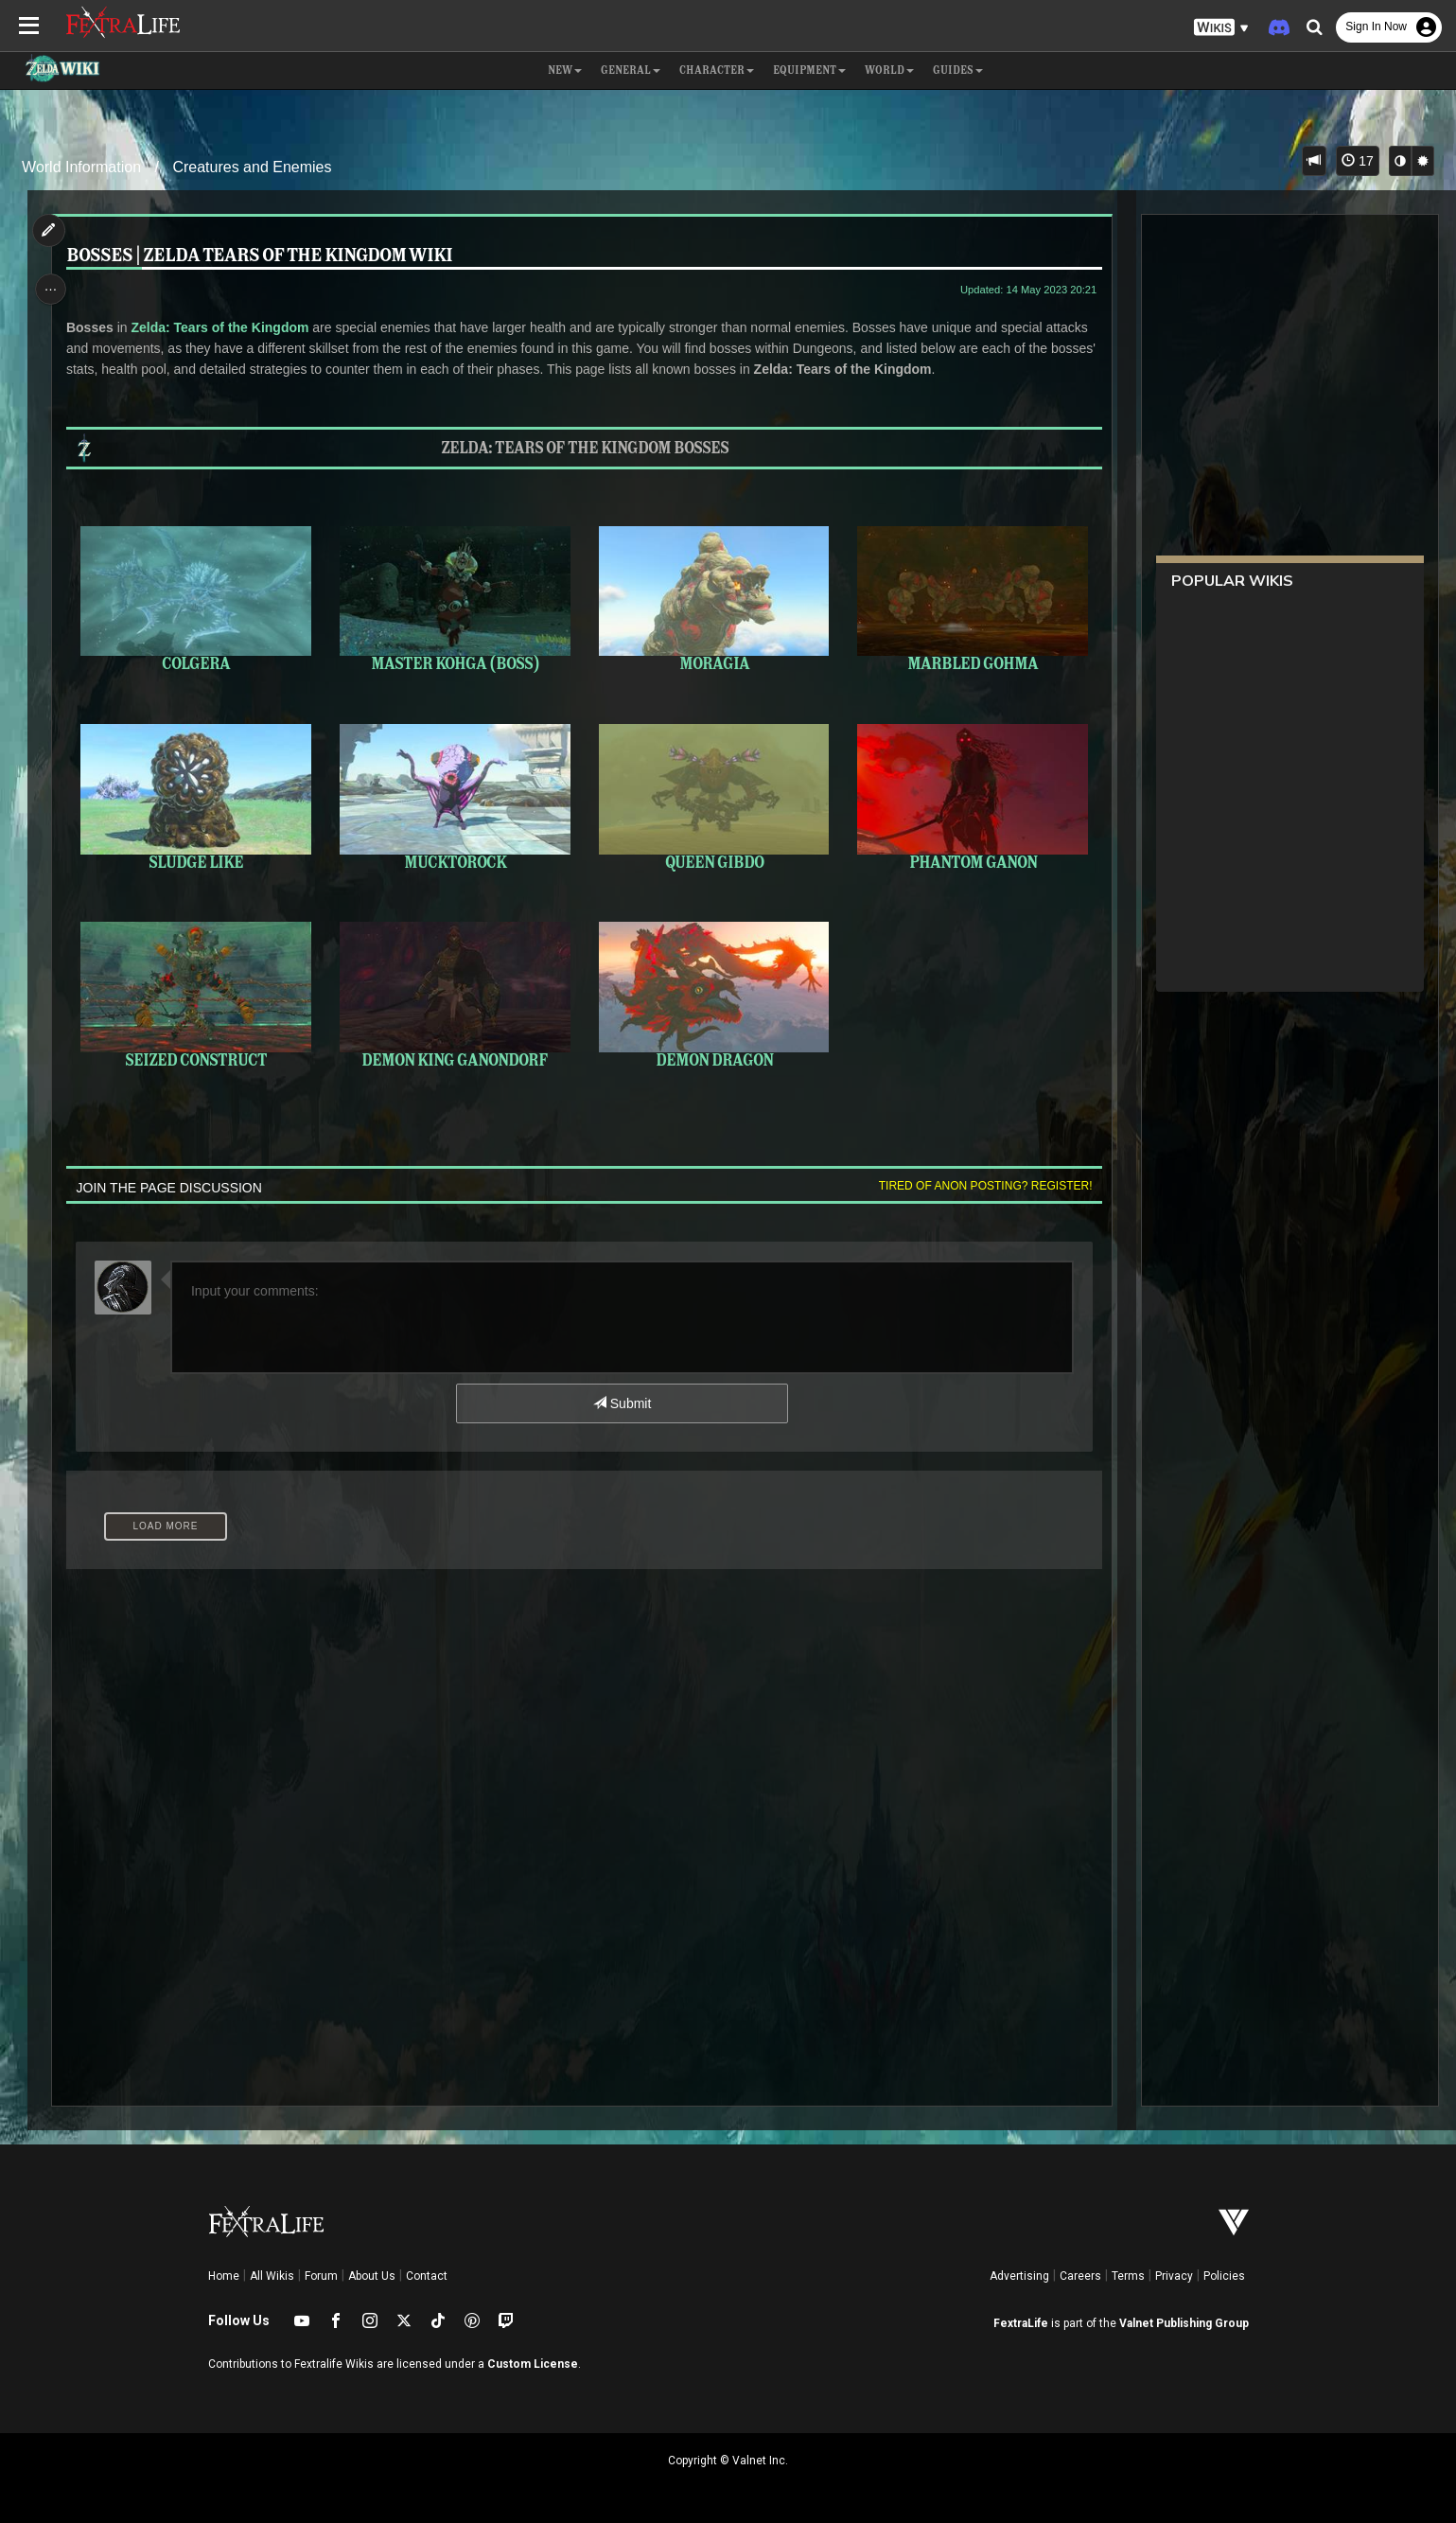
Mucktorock (456, 796)
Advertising (1019, 2276)
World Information (81, 167)
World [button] (889, 71)
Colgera (198, 599)
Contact (426, 2276)
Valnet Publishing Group (1184, 2323)
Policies (1224, 2276)
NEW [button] (565, 71)
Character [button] (716, 71)
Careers (1080, 2276)
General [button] (630, 71)
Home (223, 2276)
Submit (621, 1399)
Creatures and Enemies (251, 167)
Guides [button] (958, 71)
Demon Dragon (712, 993)
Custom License (532, 2364)
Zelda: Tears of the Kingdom (224, 327)
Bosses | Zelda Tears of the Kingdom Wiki (263, 256)
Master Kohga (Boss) (456, 599)
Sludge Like (198, 796)
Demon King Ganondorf (456, 993)
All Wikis (272, 2276)
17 (1357, 160)
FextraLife (1020, 2323)
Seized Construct (198, 993)
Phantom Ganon (968, 796)
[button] (1221, 27)
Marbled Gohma (968, 599)
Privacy (1174, 2276)
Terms (1128, 2276)
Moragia (712, 599)
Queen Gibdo (712, 796)
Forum (321, 2276)
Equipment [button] (809, 71)
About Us (371, 2276)
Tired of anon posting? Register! (980, 1182)
